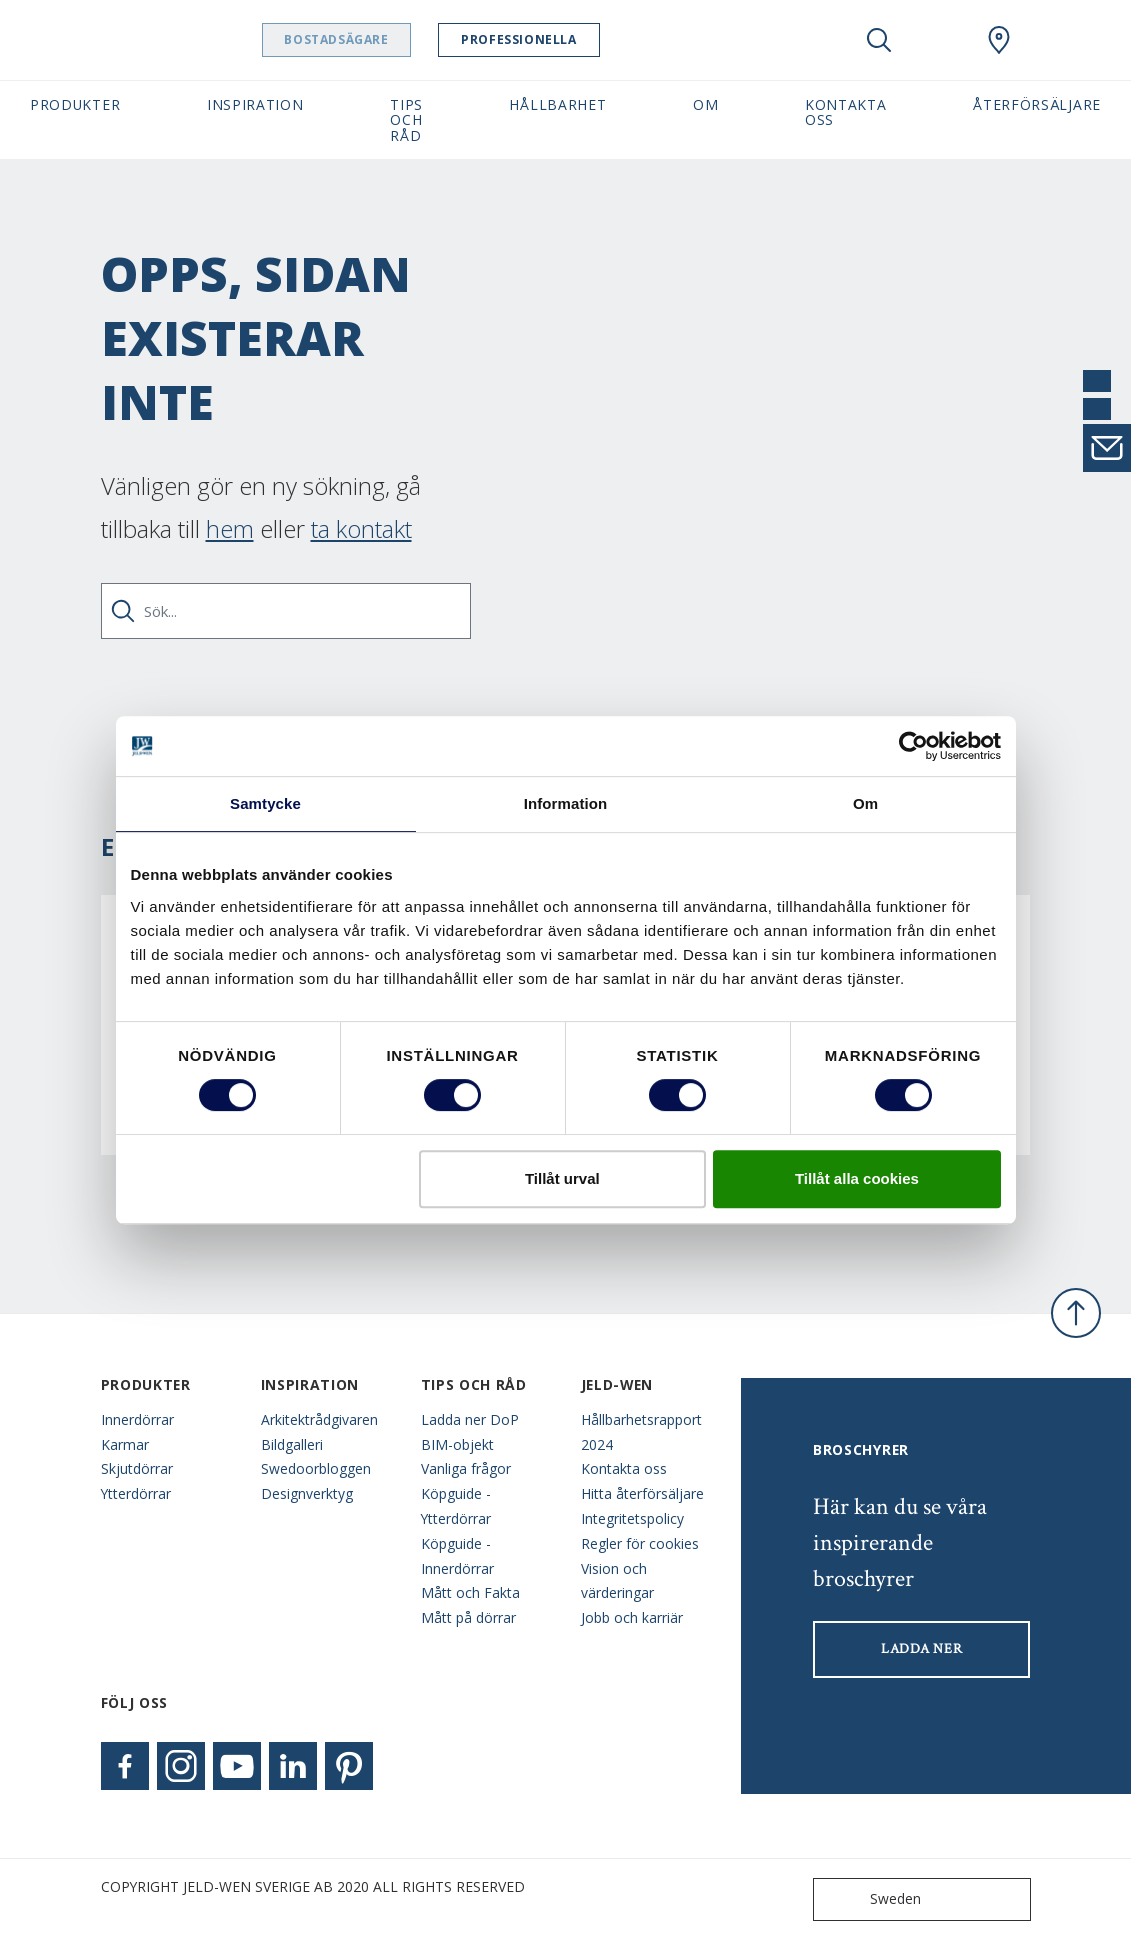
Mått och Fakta (470, 1592)
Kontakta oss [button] (846, 112)
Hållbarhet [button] (557, 104)
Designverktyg (307, 1493)
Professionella (557, 39)
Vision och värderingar (617, 1581)
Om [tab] (865, 803)
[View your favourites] (939, 40)
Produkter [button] (75, 104)
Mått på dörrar (468, 1617)
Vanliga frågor (466, 1468)
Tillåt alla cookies (857, 1178)
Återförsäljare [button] (1037, 104)
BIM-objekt (457, 1444)
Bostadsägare (375, 39)
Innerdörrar (137, 1419)
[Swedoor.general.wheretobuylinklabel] (999, 40)
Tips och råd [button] (406, 120)
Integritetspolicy (632, 1518)
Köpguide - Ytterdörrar (456, 1506)
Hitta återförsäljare (642, 1493)
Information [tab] (566, 803)
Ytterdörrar (136, 1493)
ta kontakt (361, 528)
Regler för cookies (640, 1543)
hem (230, 528)
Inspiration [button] (255, 104)
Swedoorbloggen (316, 1468)
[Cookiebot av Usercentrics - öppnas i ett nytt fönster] (913, 746)
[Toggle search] (879, 40)
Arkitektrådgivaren (319, 1419)
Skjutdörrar (137, 1468)
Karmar (125, 1444)
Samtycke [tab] (265, 803)
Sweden (871, 1899)
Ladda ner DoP (470, 1419)
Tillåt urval (562, 1178)
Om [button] (705, 104)
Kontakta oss (624, 1468)
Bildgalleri (292, 1444)
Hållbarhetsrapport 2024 (641, 1432)
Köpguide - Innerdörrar (457, 1556)
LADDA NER (921, 1649)
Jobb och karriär (632, 1617)
